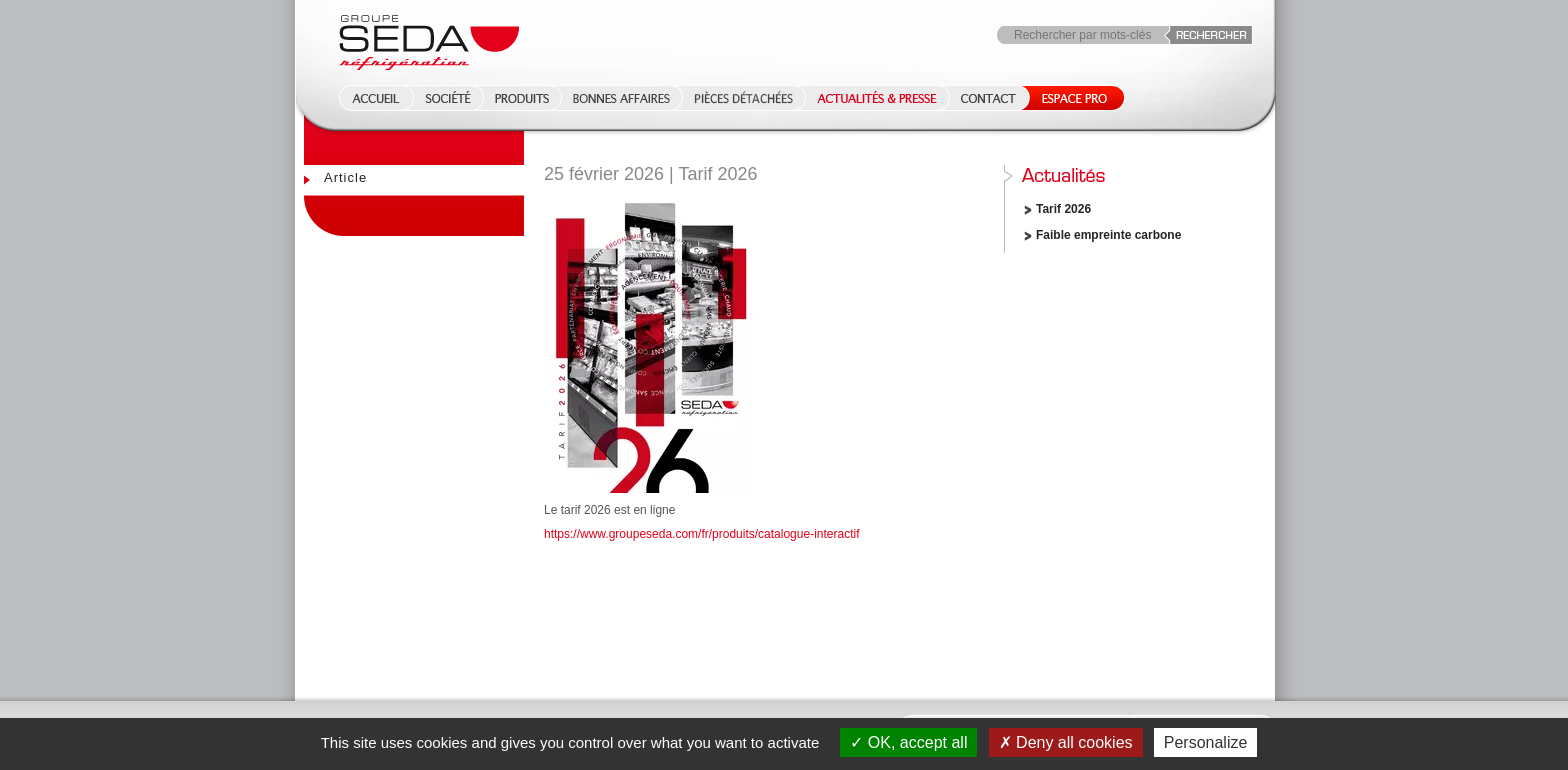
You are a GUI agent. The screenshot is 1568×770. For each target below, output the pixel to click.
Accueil (370, 98)
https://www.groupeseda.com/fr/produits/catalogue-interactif (702, 534)
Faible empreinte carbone (1108, 235)
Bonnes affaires (621, 98)
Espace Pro (1070, 98)
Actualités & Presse (877, 98)
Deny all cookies (1066, 742)
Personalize (1206, 742)
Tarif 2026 (1063, 209)
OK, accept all (908, 742)
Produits (522, 98)
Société (448, 98)
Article (345, 177)
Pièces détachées (743, 98)
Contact (988, 98)
